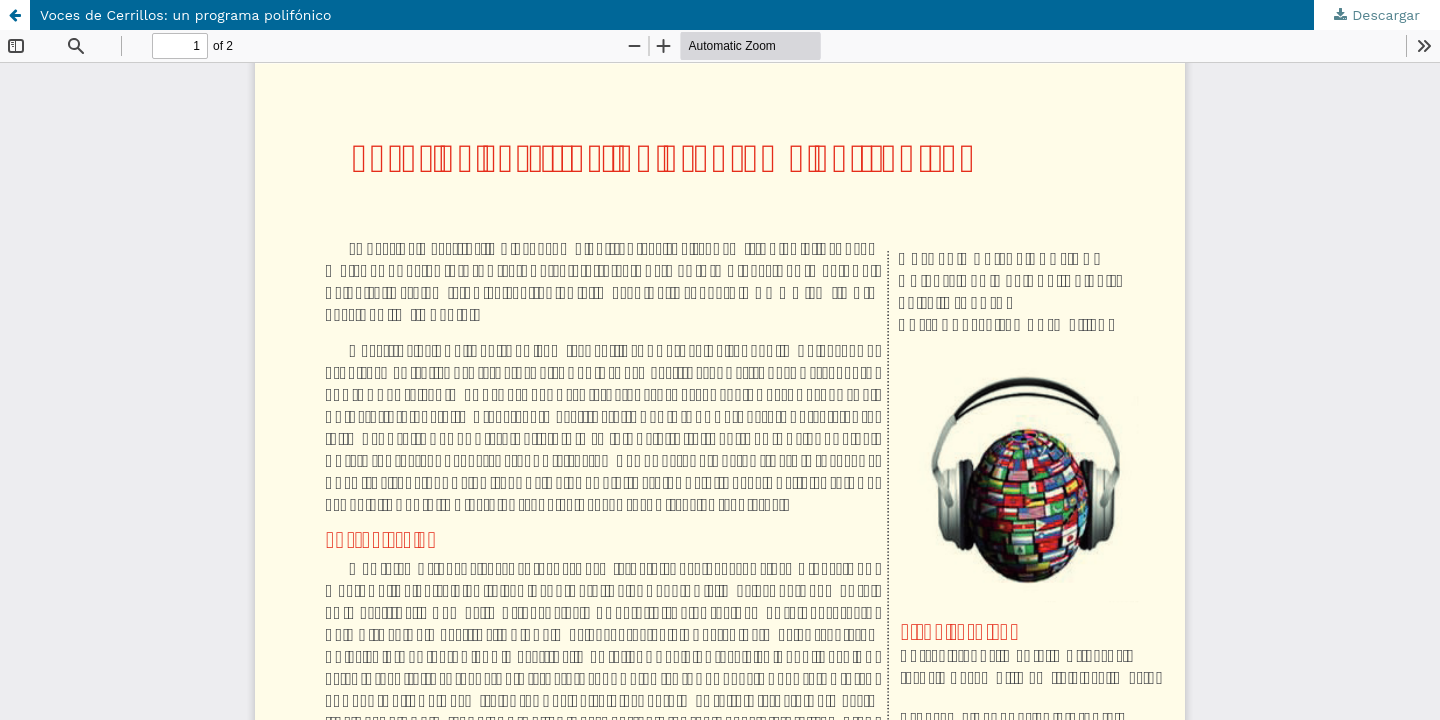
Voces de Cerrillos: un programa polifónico (186, 15)
